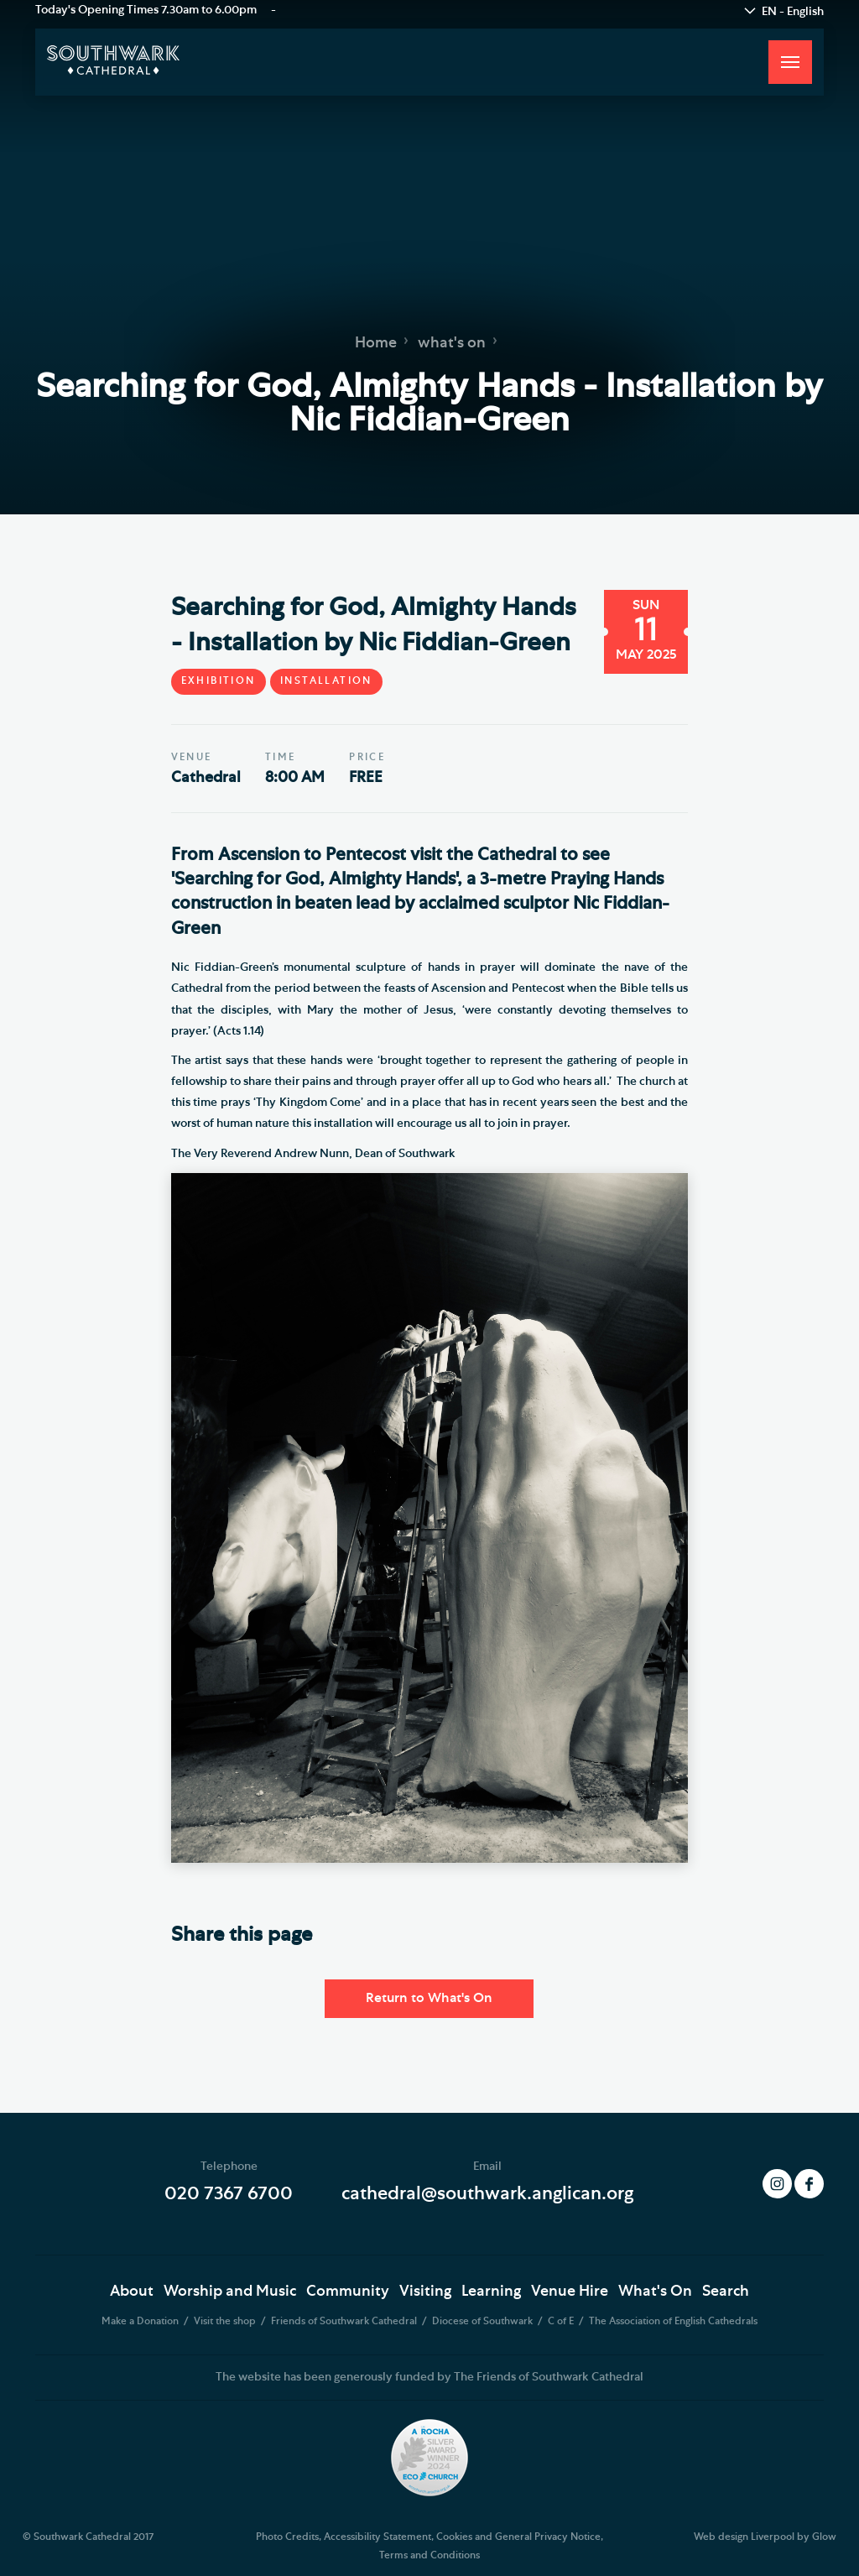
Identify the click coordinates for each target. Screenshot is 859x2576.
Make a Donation (141, 2321)
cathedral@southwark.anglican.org (487, 2193)
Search (725, 2291)
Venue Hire (569, 2291)
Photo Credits (287, 2537)
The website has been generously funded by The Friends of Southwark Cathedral (429, 2377)
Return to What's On (429, 1998)
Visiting (425, 2291)
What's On (655, 2291)
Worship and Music (230, 2291)
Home (376, 342)
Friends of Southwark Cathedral (345, 2321)
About (132, 2291)
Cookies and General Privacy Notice (518, 2537)
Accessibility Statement (377, 2537)
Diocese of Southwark (483, 2321)
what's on (452, 342)
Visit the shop (226, 2321)
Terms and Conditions (429, 2555)
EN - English (793, 12)
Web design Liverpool (744, 2537)
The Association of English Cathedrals (673, 2321)
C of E (562, 2321)
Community (347, 2291)
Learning (491, 2291)
